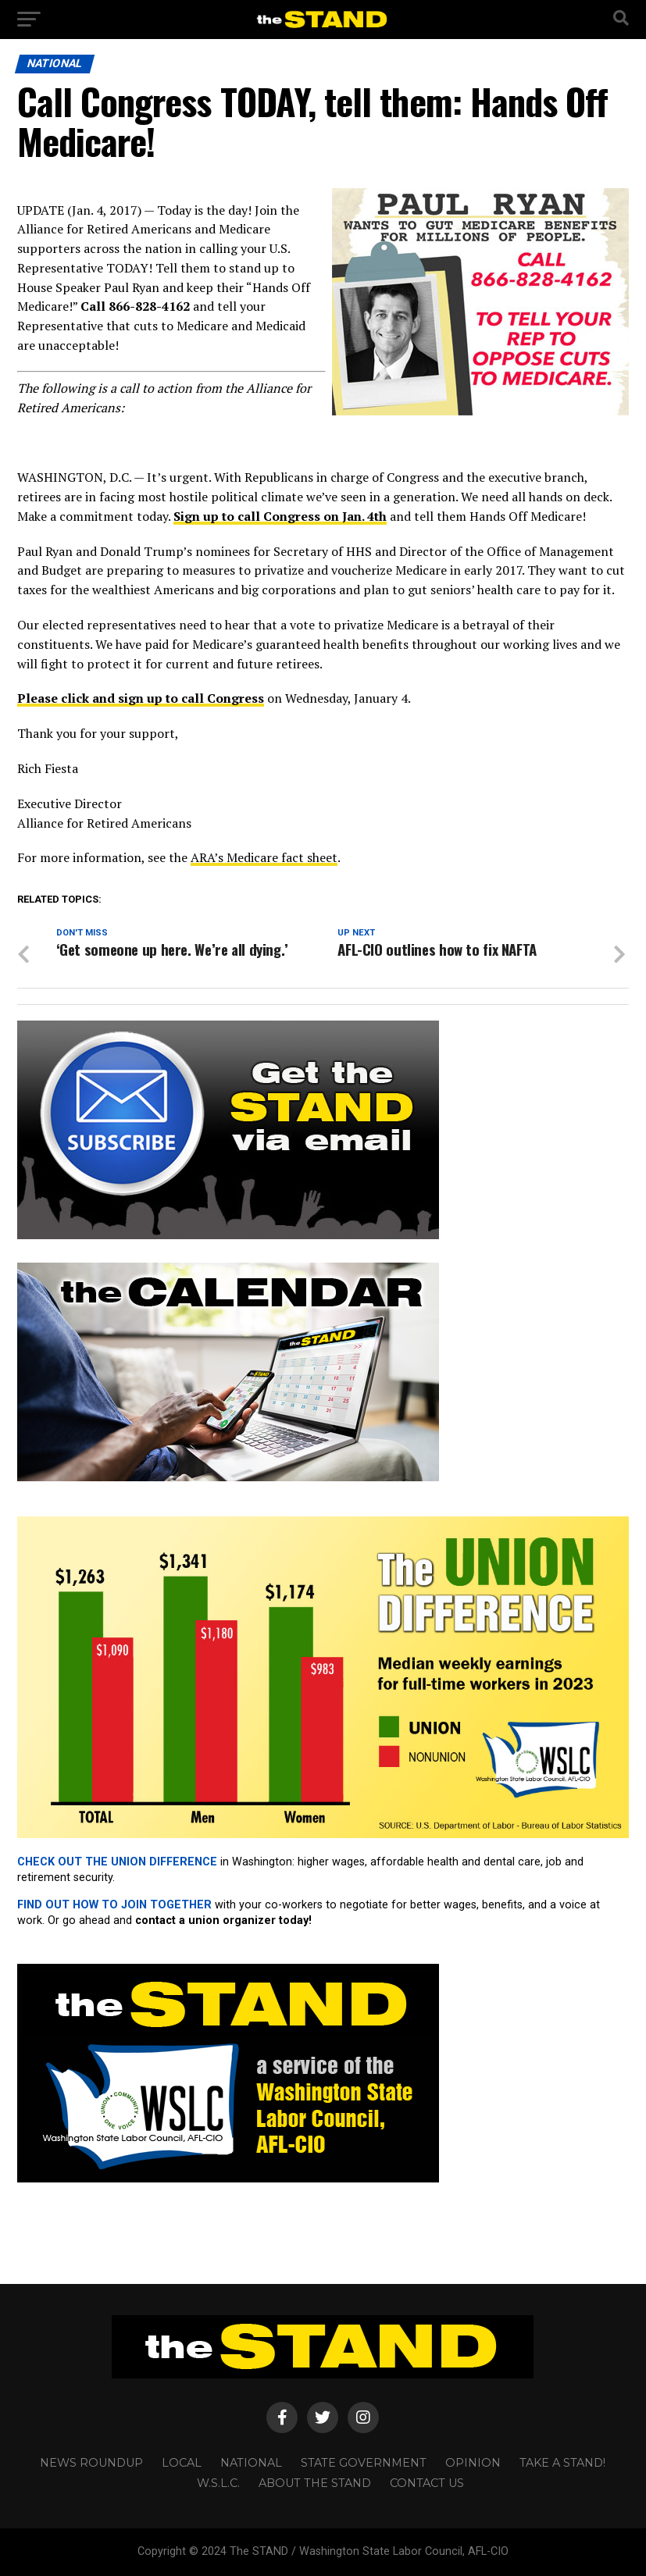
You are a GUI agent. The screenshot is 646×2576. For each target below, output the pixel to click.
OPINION (473, 2463)
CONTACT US (427, 2483)
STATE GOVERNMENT (364, 2463)
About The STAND (315, 2483)
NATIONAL (251, 2463)
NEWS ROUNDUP (91, 2463)
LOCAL (182, 2463)
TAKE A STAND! (562, 2463)
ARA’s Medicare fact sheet (264, 857)
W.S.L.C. (218, 2483)
